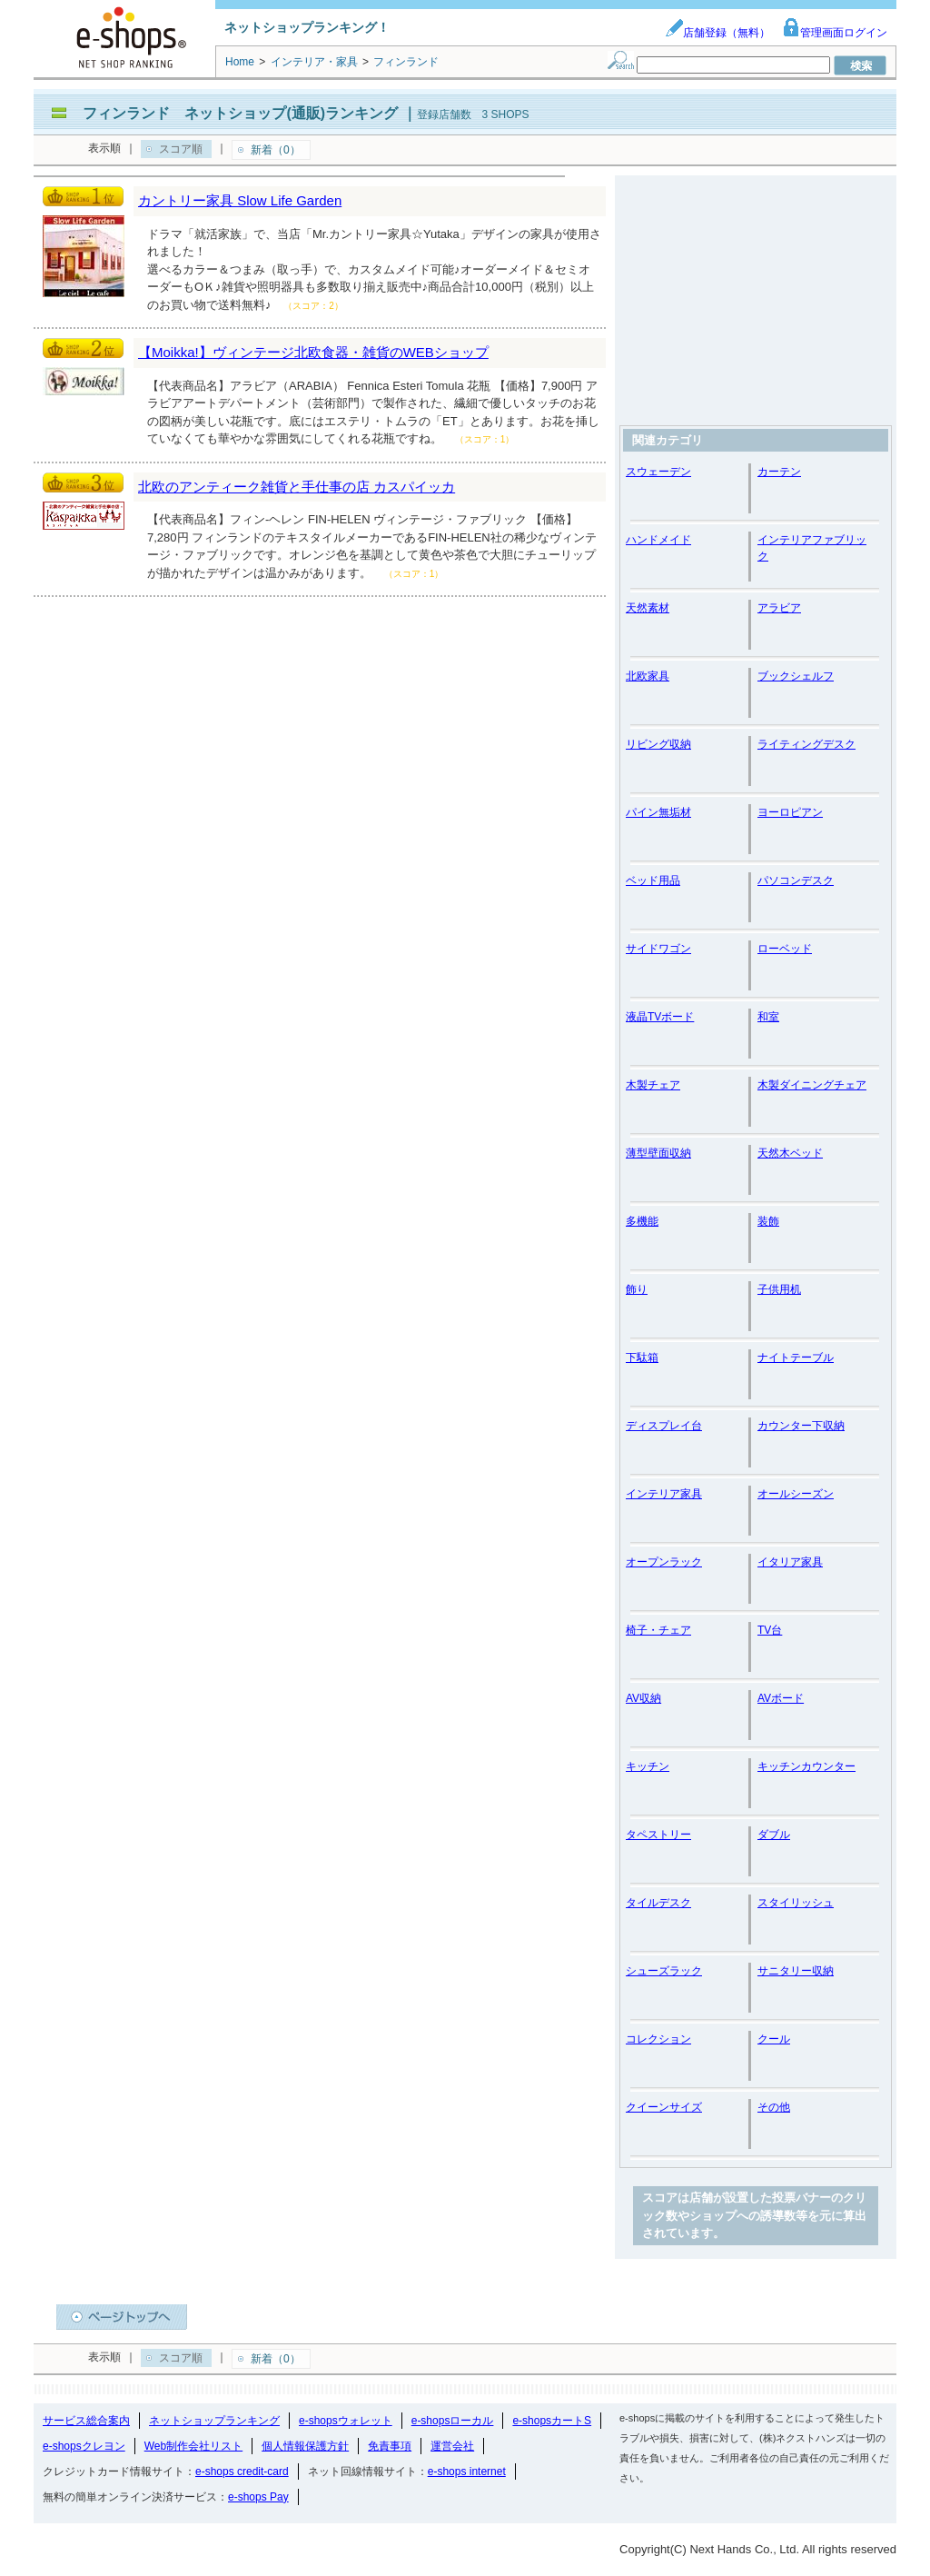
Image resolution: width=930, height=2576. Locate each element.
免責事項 (389, 2446)
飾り (637, 1289)
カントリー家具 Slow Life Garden (239, 200)
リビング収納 (658, 744)
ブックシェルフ (795, 676)
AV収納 (643, 1698)
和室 (768, 1016)
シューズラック (664, 1970)
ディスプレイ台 (664, 1425)
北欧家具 (647, 676)
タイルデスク (658, 1902)
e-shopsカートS (551, 2420)
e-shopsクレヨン (84, 2446)
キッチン (647, 1766)
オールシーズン (795, 1493)
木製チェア (653, 1085)
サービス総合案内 (86, 2420)
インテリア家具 (664, 1493)
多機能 (642, 1221)
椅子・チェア (658, 1630)
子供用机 (779, 1289)
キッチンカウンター (806, 1766)
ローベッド (784, 948)
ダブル (773, 1834)
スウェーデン (658, 471)
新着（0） (276, 150)
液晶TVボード (660, 1016)
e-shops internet (467, 2471)
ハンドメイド (658, 539)
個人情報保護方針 (305, 2446)
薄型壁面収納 (658, 1153)
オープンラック (664, 1562)
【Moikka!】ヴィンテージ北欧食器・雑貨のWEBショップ (313, 352)
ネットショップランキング (214, 2420)
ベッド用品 (653, 880)
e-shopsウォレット (345, 2420)
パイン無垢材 (658, 812)
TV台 (769, 1630)
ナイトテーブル (795, 1357)
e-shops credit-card (242, 2471)
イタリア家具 (790, 1562)
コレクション (658, 2039)
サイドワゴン (658, 948)
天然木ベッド (790, 1153)
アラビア (779, 608)
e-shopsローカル (452, 2420)
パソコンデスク (795, 880)
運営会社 (452, 2446)
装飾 (768, 1221)
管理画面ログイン (834, 32)
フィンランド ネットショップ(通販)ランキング (240, 113)
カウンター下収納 (801, 1425)
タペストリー (658, 1834)
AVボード (780, 1698)
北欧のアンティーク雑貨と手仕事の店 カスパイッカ (296, 486)
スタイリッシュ (795, 1902)
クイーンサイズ (664, 2107)
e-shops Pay (258, 2497)
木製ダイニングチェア (811, 1085)
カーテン (779, 471)
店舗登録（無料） (717, 32)
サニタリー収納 (795, 1970)
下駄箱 (642, 1357)
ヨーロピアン (790, 812)
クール (773, 2039)
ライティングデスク (806, 744)
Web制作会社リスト (193, 2446)
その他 (773, 2107)
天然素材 (647, 608)
